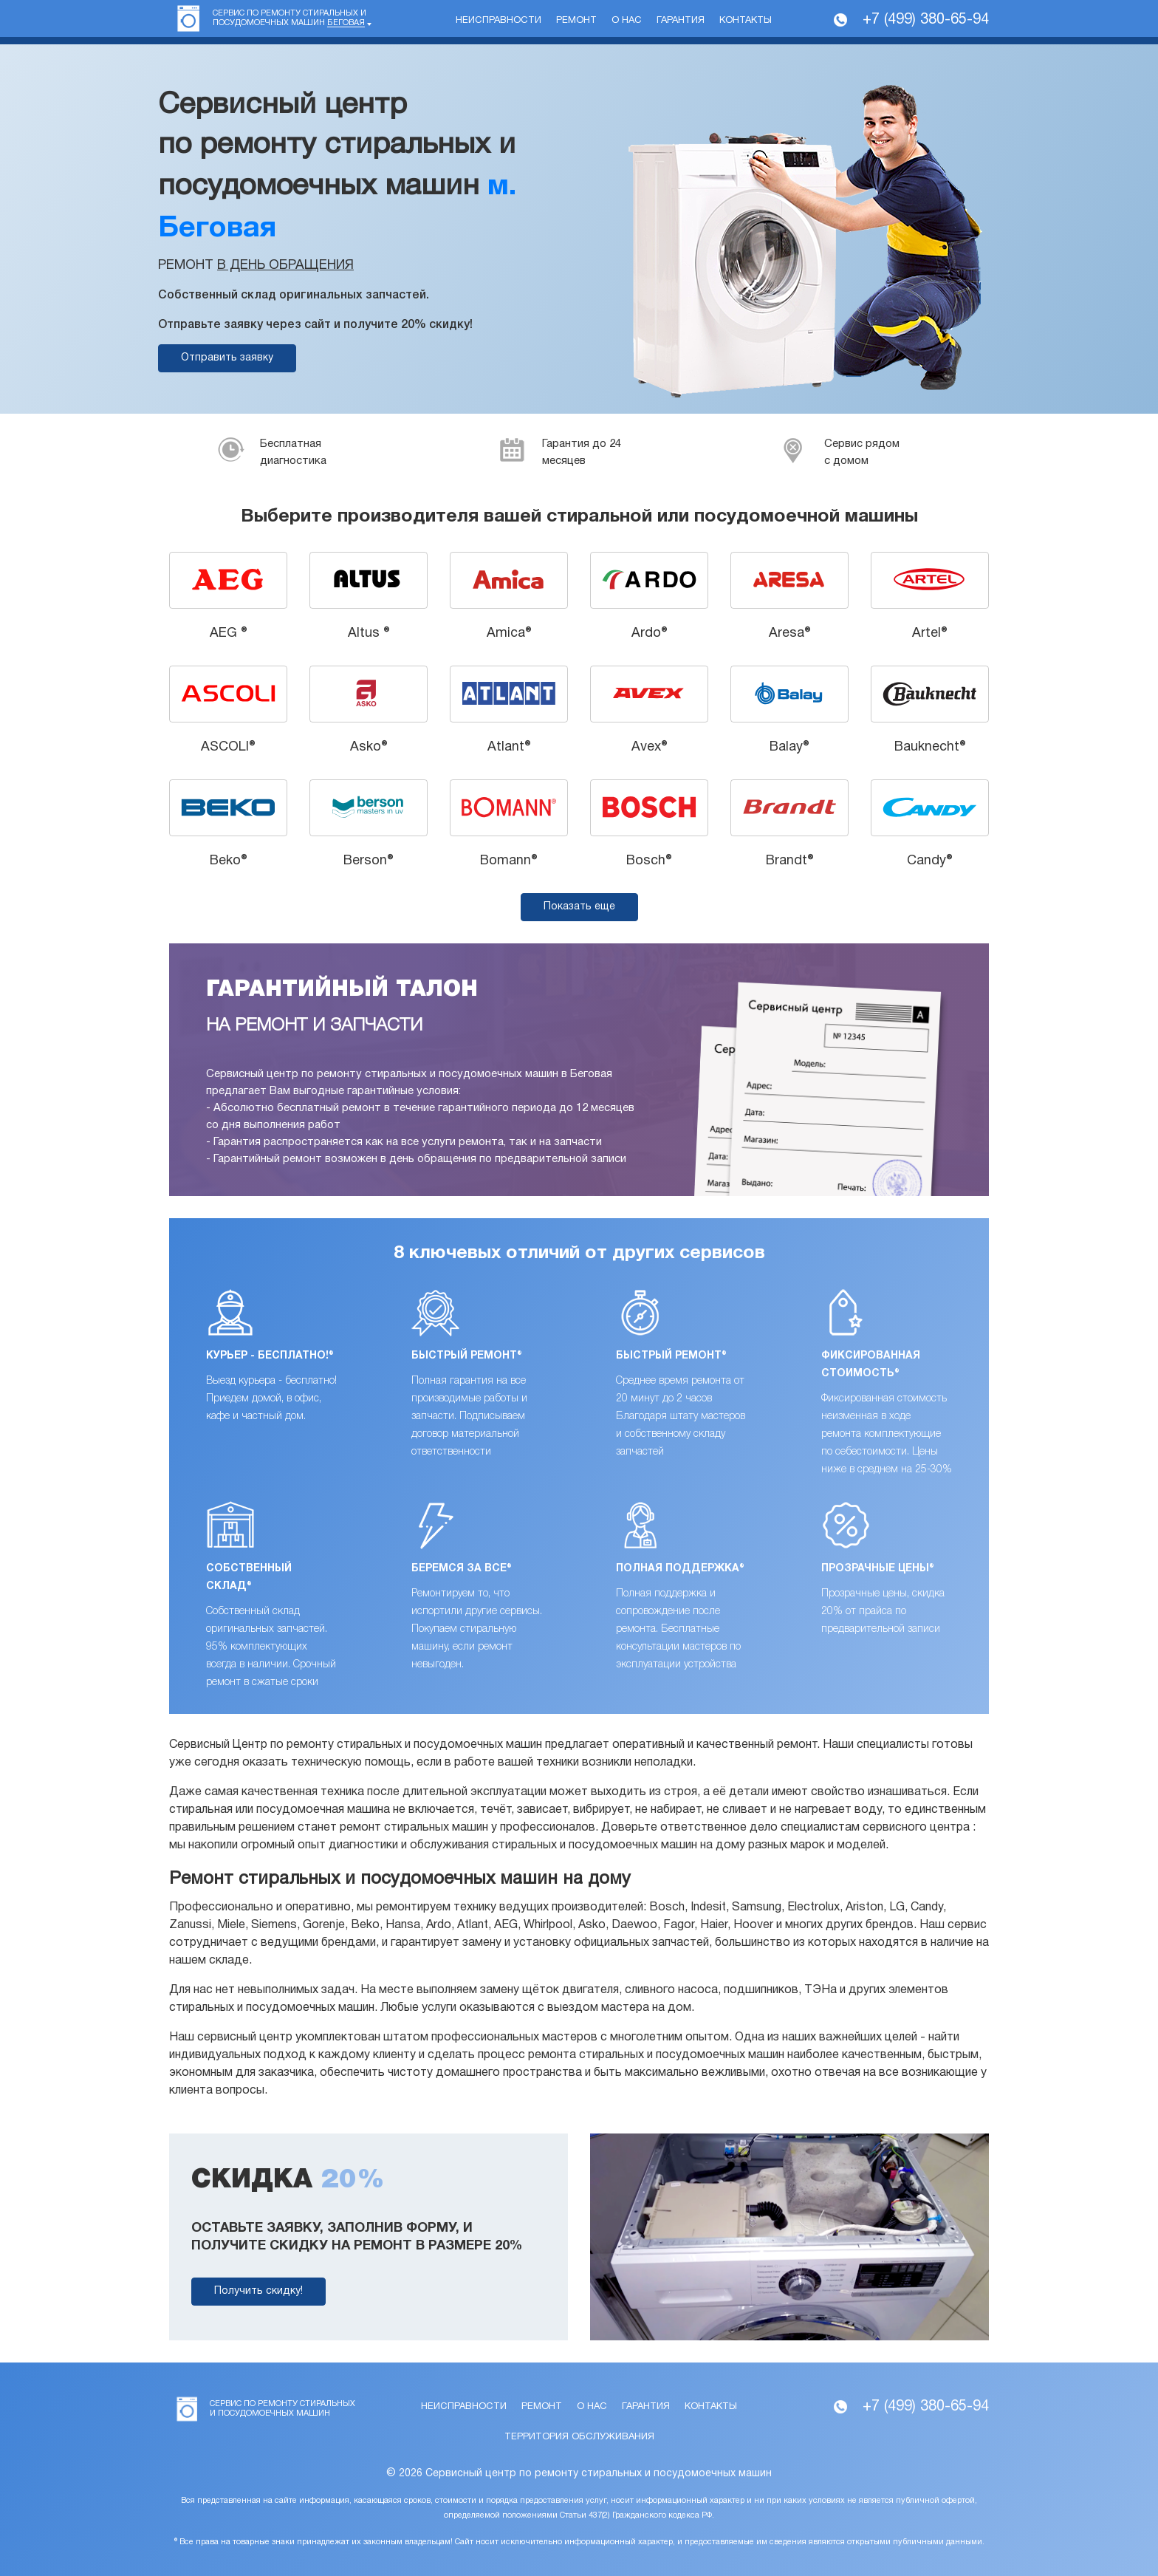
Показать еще (579, 907)
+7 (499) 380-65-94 (926, 20)
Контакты (745, 20)
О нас (626, 20)
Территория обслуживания (579, 2437)
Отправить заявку (227, 358)
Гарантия (681, 20)
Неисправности (498, 20)
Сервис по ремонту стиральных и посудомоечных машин (289, 18)
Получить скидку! (258, 2291)
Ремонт (576, 20)
